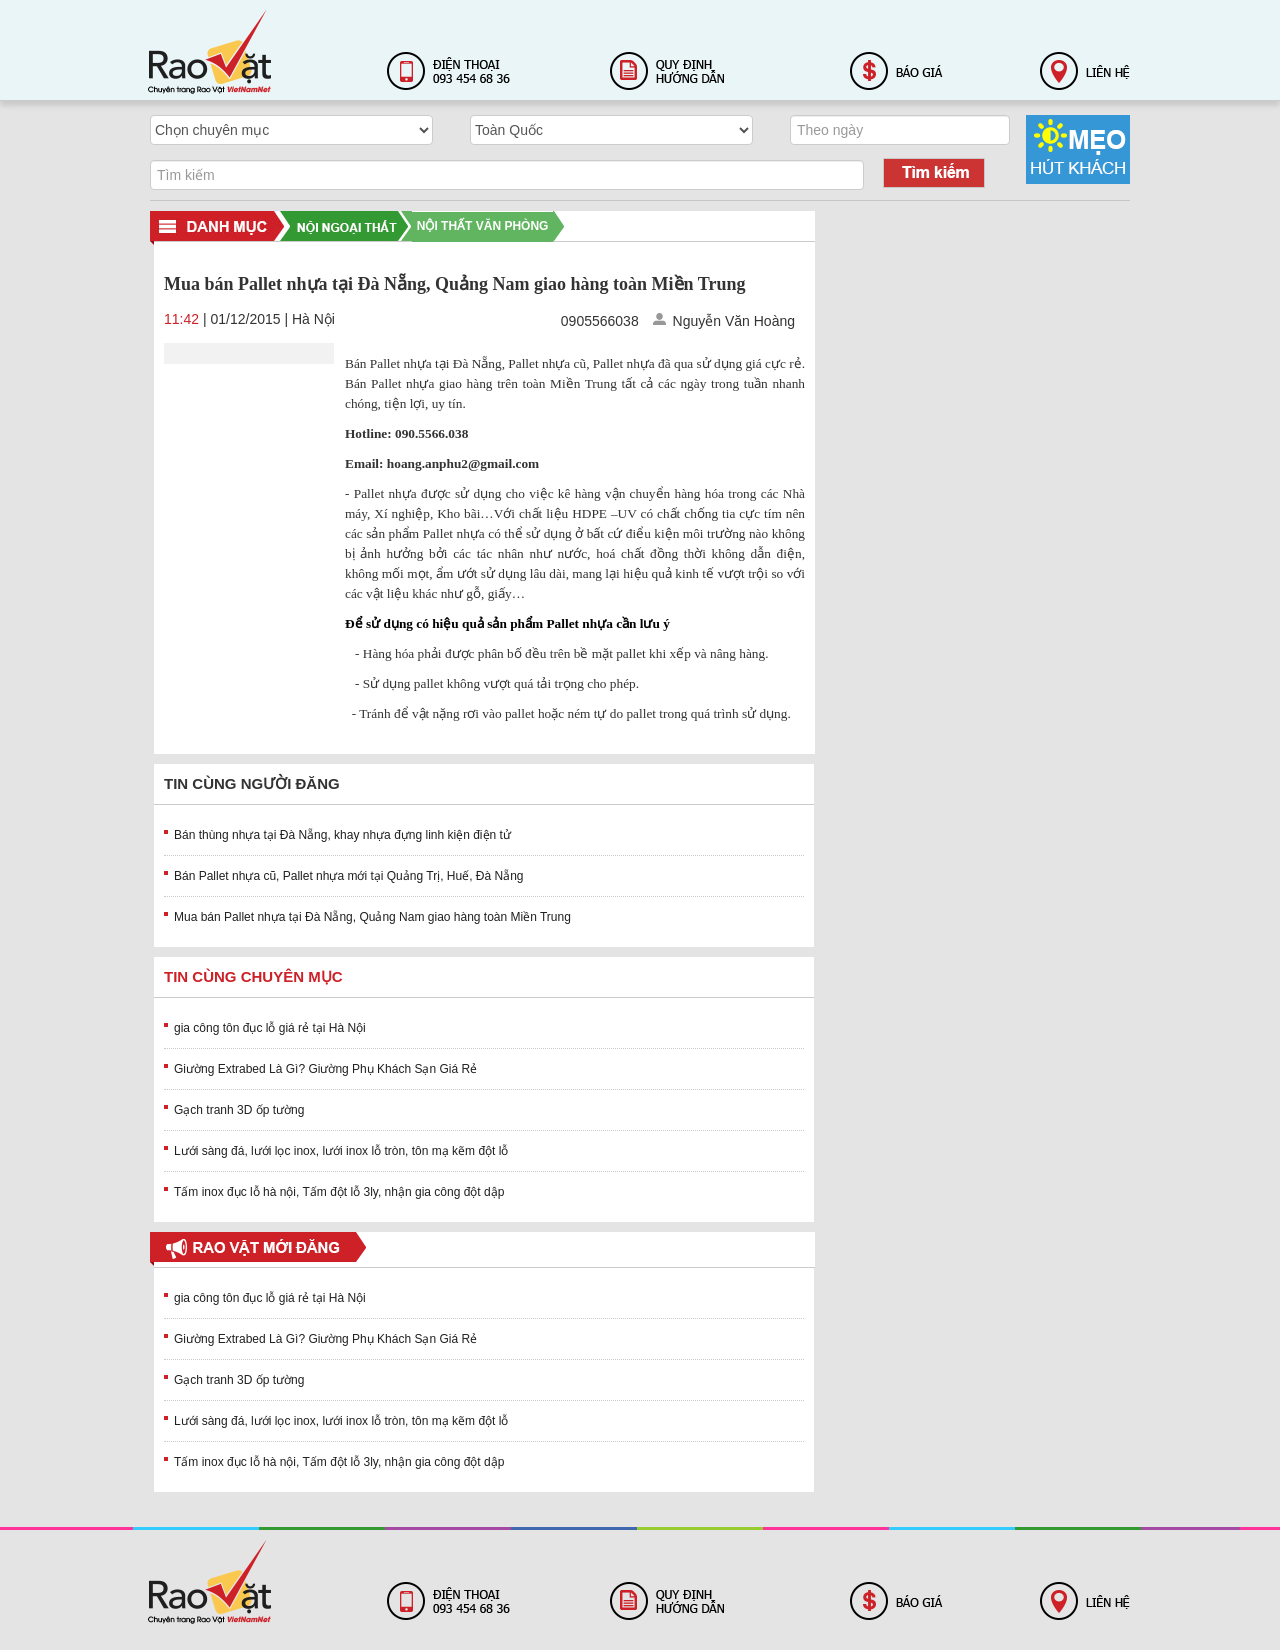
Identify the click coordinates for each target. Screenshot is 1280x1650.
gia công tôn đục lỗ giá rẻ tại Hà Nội (270, 1028)
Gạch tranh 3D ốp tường (239, 1110)
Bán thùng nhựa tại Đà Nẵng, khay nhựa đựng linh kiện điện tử (342, 835)
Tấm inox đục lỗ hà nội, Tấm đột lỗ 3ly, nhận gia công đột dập (339, 1192)
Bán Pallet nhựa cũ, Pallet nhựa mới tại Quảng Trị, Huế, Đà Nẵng (349, 876)
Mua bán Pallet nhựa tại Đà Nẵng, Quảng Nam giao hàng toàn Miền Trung (372, 917)
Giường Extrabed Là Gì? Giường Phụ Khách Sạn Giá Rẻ (325, 1069)
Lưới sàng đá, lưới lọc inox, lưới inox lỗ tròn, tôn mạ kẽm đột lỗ (341, 1151)
